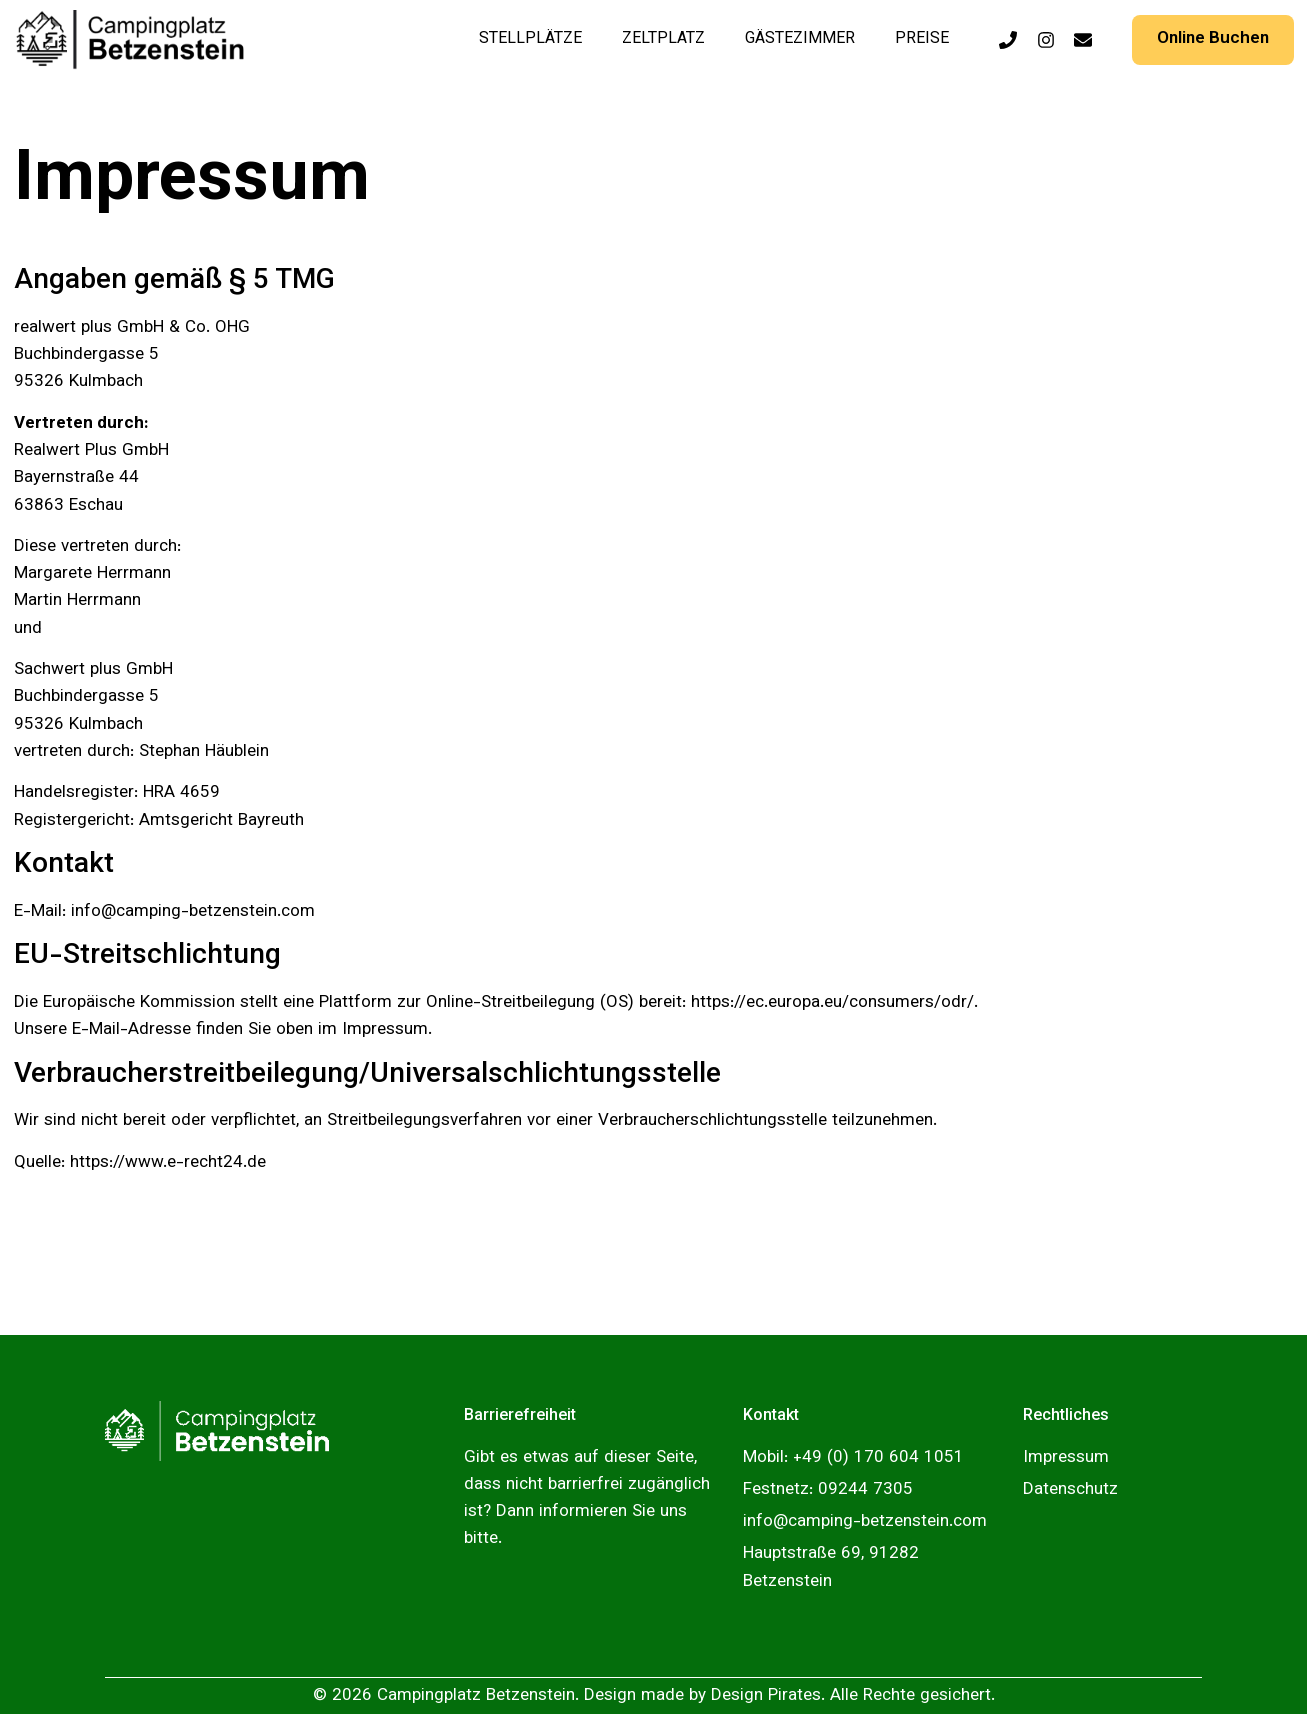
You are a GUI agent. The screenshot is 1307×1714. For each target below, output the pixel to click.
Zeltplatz (663, 39)
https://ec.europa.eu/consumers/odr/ (832, 1003)
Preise (922, 39)
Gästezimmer (800, 39)
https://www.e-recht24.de (168, 1163)
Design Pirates (766, 1696)
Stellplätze (530, 39)
